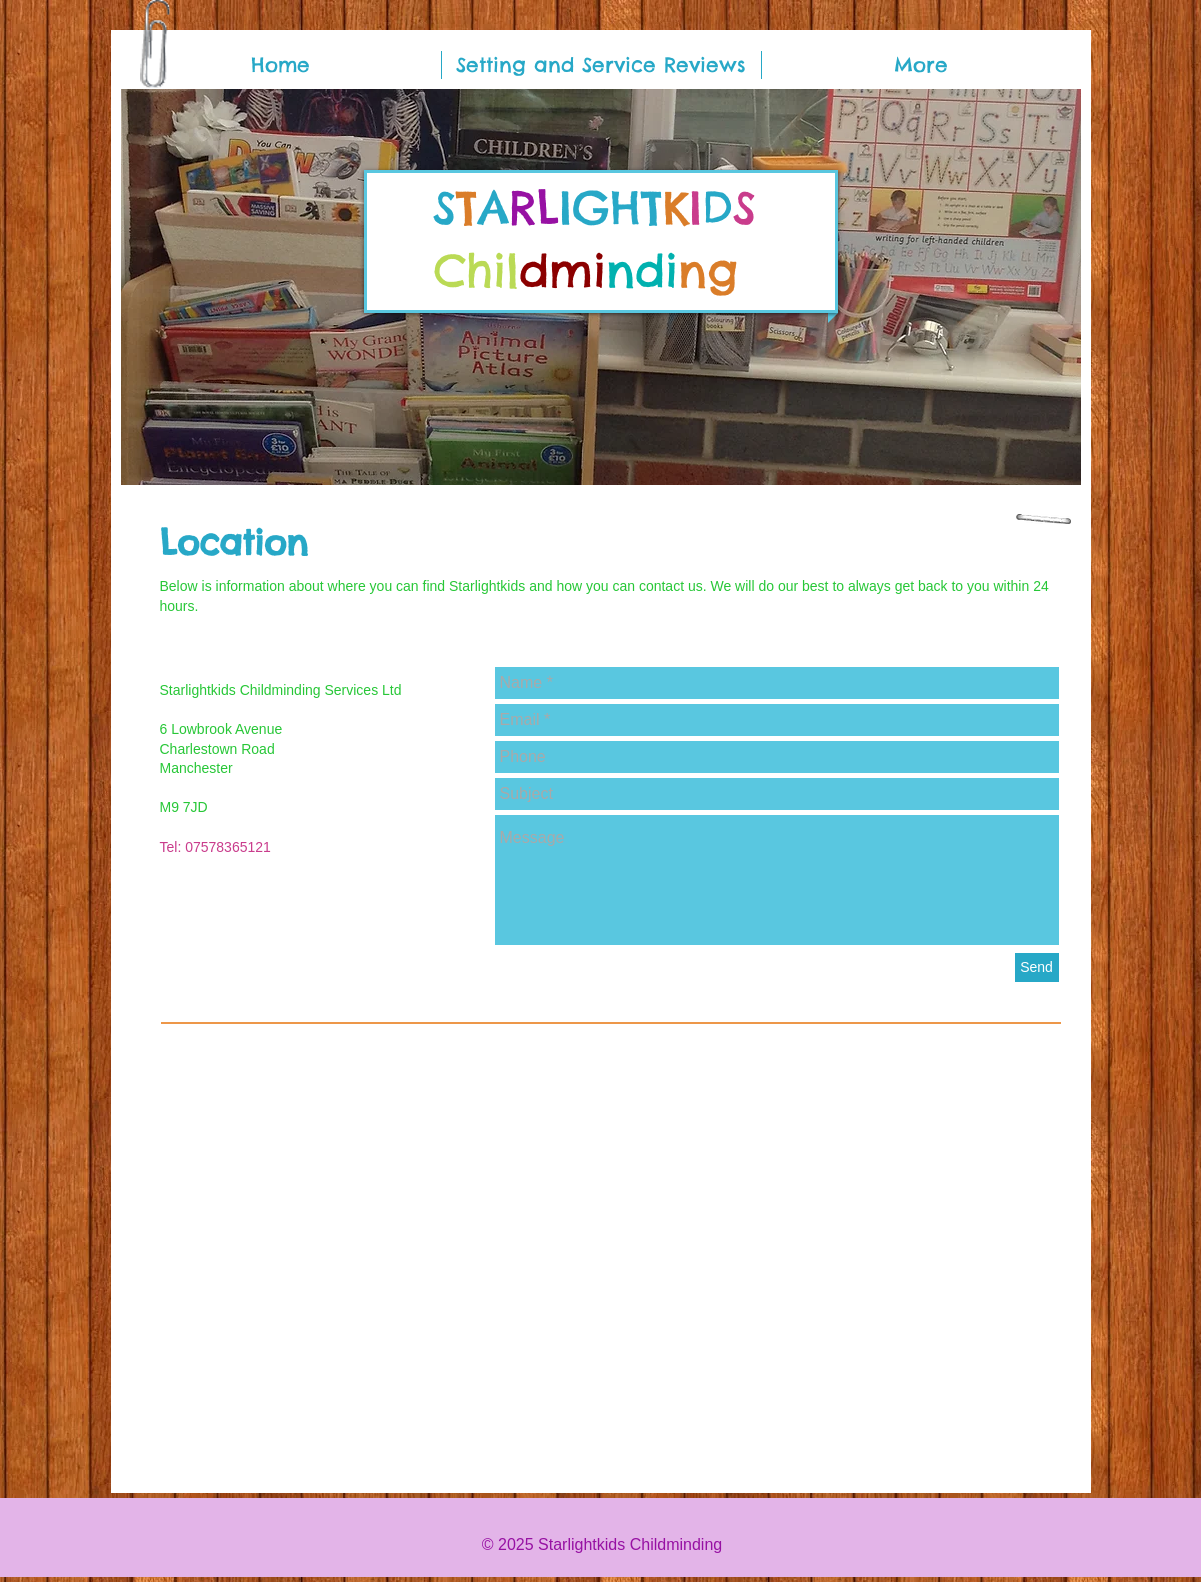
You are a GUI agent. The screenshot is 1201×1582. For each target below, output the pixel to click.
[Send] (1037, 967)
